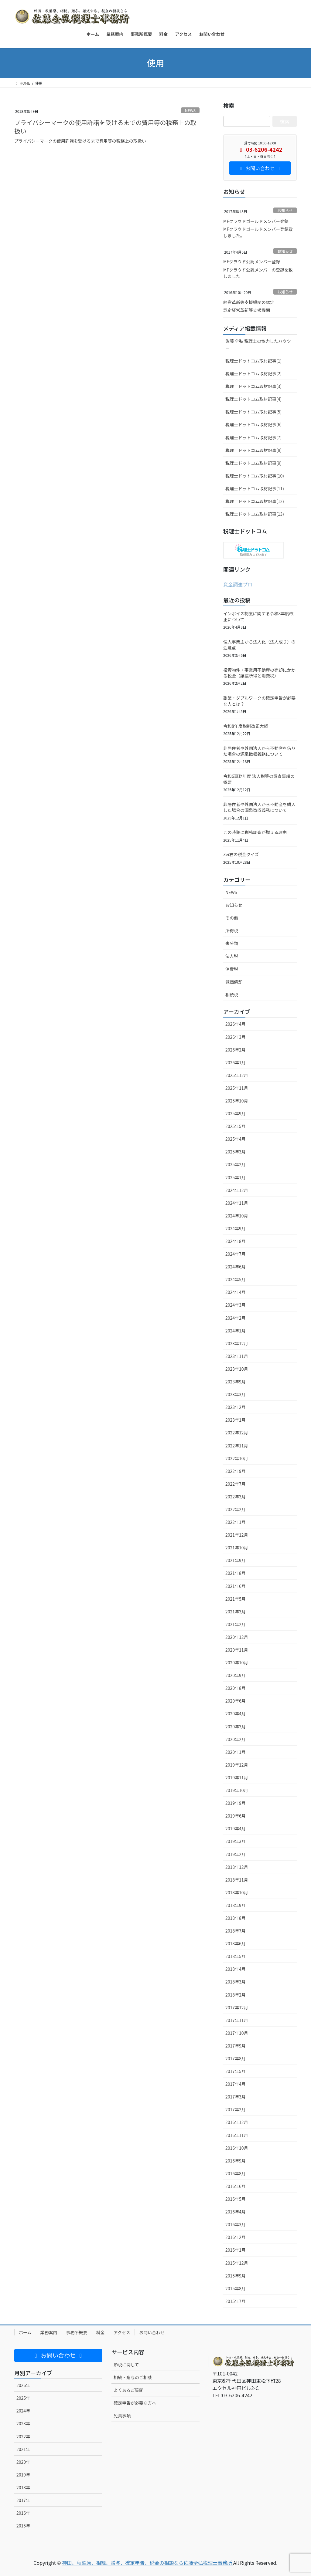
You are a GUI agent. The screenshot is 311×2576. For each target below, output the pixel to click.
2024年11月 (236, 1203)
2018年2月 (235, 1995)
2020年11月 (236, 1650)
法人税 (231, 956)
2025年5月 (235, 1126)
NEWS (190, 110)
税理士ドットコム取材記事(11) (254, 488)
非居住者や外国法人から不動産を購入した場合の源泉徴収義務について (259, 807)
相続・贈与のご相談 (133, 2377)
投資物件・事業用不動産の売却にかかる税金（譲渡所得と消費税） (259, 673)
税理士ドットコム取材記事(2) (253, 373)
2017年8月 (235, 2058)
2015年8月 (235, 2288)
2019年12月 (236, 1765)
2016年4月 (235, 2212)
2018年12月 (236, 1867)
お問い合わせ (152, 2332)
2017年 (23, 2500)
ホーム (25, 2332)
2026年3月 (235, 1037)
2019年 (23, 2475)
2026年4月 (235, 1024)
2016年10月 (236, 2148)
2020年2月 (235, 1739)
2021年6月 (235, 1586)
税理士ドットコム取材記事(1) (253, 361)
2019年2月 (235, 1854)
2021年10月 (236, 1548)
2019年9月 (235, 1803)
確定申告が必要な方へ (135, 2403)
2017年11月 (236, 2020)
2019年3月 (235, 1841)
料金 (100, 2332)
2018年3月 (235, 1982)
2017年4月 (235, 2084)
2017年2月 (235, 2109)
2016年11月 (236, 2135)
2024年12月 (236, 1190)
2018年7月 (235, 1931)
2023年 (23, 2423)
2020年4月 (235, 1713)
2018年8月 (235, 1918)
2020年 (23, 2462)
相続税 (231, 994)
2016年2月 (235, 2237)
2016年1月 (235, 2250)
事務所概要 (76, 2332)
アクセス (122, 2332)
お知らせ (285, 210)
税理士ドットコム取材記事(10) (254, 476)
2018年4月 (235, 1969)
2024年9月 (235, 1228)
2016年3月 (235, 2224)
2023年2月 (235, 1407)
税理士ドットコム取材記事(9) (253, 463)
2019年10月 (236, 1790)
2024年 (23, 2411)
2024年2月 (235, 1318)
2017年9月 (235, 2046)
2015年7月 (235, 2301)
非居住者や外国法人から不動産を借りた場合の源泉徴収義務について (259, 751)
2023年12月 (236, 1343)
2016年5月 (235, 2199)
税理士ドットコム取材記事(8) (253, 450)
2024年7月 (235, 1254)
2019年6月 (235, 1816)
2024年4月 (235, 1292)
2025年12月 (236, 1075)
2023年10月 (236, 1369)
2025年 (23, 2398)
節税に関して (126, 2365)
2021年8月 (235, 1573)
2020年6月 (235, 1701)
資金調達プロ (237, 584)
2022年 (23, 2436)
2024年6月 (235, 1267)
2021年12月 (236, 1535)
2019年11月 (236, 1777)
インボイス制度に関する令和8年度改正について (258, 616)
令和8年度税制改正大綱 (245, 726)
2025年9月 (235, 1113)
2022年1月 (235, 1522)
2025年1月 (235, 1177)
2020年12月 (236, 1637)
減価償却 (233, 982)
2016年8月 (235, 2173)
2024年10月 (236, 1216)
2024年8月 (235, 1241)
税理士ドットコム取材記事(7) (253, 437)
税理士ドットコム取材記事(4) (253, 399)
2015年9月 (235, 2276)
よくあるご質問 (128, 2390)
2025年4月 (235, 1139)
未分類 (231, 943)
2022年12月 (236, 1433)
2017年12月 (236, 2007)
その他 (231, 918)
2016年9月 (235, 2161)
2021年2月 (235, 1624)
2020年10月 (236, 1662)
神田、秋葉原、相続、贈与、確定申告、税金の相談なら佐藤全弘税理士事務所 (147, 2562)
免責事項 (122, 2415)
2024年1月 (235, 1331)
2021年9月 (235, 1560)
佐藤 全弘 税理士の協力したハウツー (258, 344)
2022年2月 (235, 1509)
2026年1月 (235, 1062)
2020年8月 (235, 1688)
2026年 (23, 2385)
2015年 (23, 2526)
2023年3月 (235, 1394)
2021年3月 (235, 1612)
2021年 (23, 2449)
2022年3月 (235, 1497)
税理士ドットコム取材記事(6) (253, 424)
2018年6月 (235, 1943)
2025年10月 (236, 1101)
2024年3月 (235, 1305)
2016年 (23, 2513)
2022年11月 (236, 1446)
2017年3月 (235, 2097)
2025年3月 (235, 1152)
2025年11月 (236, 1088)
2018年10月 (236, 1892)
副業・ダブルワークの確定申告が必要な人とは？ (259, 701)
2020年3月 (235, 1727)
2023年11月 (236, 1356)
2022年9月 (235, 1471)
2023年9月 (235, 1382)
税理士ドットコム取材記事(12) (254, 501)
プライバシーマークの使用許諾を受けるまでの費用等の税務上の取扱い (105, 126)
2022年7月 (235, 1484)
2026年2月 (235, 1050)
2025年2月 (235, 1164)
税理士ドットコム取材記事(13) (254, 514)
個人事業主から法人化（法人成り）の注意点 (259, 645)
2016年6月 (235, 2186)
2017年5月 (235, 2071)
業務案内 (48, 2332)
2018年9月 (235, 1905)
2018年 (23, 2487)
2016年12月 (236, 2122)
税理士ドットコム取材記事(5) (253, 412)
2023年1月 (235, 1420)
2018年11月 (236, 1880)
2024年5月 (235, 1279)
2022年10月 (236, 1458)
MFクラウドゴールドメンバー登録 (256, 221)
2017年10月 (236, 2033)
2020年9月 (235, 1675)
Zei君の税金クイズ (241, 854)
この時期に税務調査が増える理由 (255, 832)
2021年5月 (235, 1599)
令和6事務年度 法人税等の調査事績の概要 (259, 779)
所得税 (231, 930)
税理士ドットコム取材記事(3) (253, 386)
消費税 (231, 969)
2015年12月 (236, 2263)
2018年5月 (235, 1956)
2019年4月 (235, 1828)
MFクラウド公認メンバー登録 (251, 261)
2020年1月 (235, 1752)
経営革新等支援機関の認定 (248, 302)
